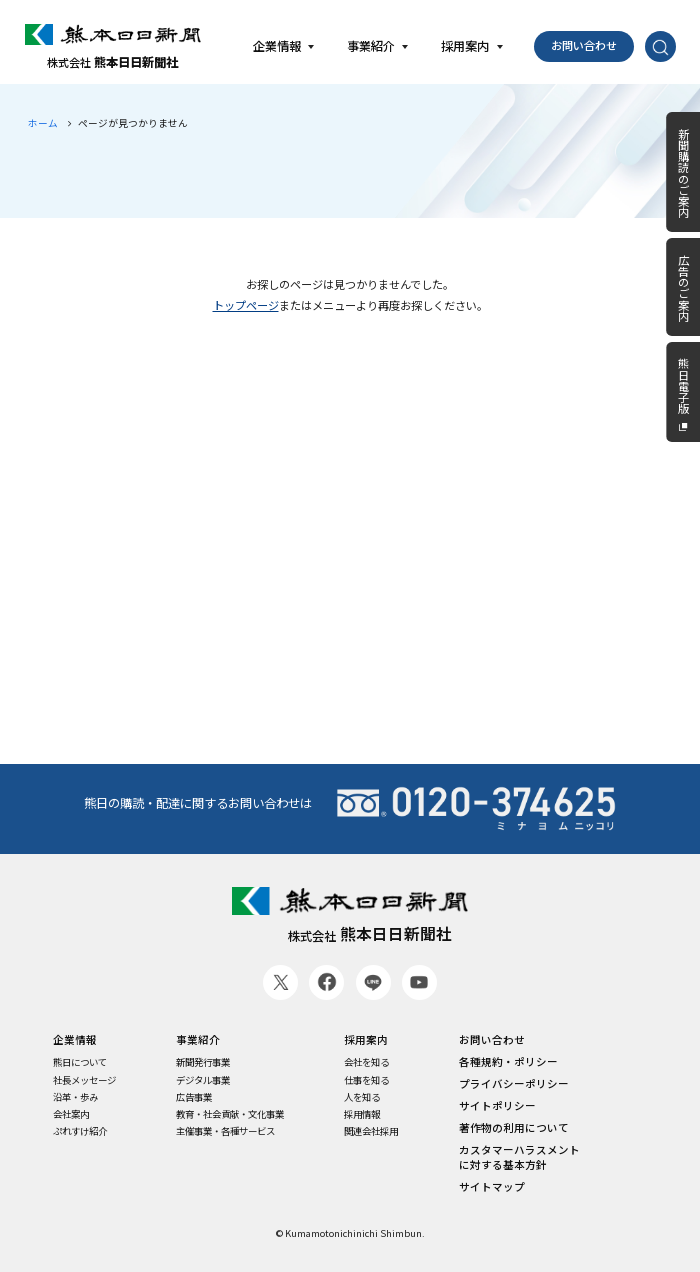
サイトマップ (492, 1187)
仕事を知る (366, 1080)
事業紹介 (198, 1040)
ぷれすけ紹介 (80, 1131)
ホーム (43, 123)
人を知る (362, 1097)
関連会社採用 (371, 1131)
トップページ (246, 305)
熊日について (80, 1062)
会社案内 (71, 1114)
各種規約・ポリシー (508, 1062)
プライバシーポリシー (514, 1084)
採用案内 (366, 1040)
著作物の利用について (514, 1128)
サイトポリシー (497, 1106)
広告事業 (194, 1097)
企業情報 (75, 1040)
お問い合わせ (584, 45)
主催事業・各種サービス (225, 1131)
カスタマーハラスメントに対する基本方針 (519, 1157)
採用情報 (362, 1114)
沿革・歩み (75, 1097)
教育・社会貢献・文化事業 (230, 1114)
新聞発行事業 (203, 1062)
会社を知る (366, 1062)
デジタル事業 (203, 1080)
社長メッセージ (84, 1080)
